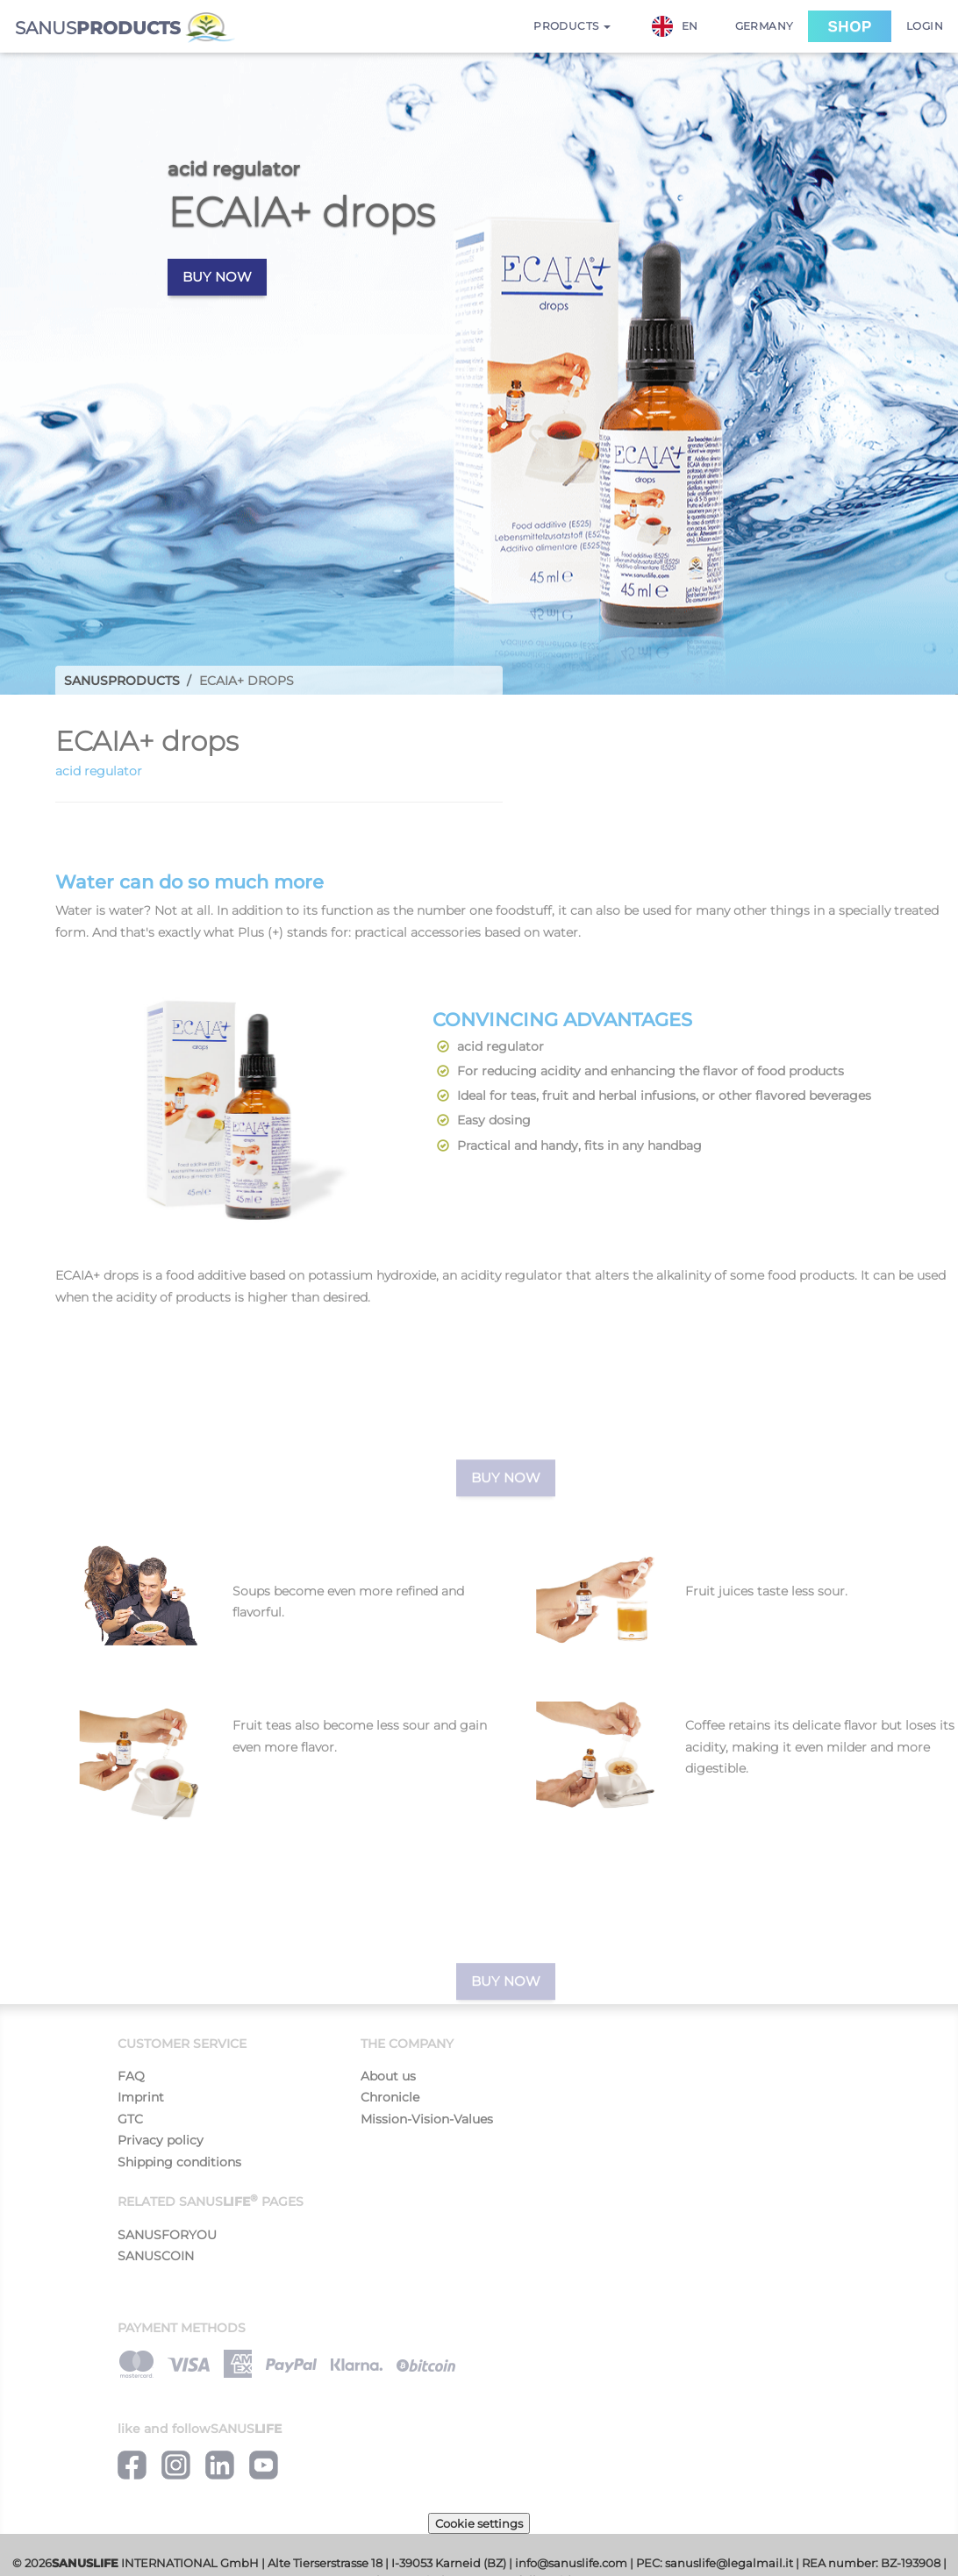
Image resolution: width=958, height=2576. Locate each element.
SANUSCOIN (156, 2256)
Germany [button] (764, 25)
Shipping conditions (179, 2162)
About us (388, 2076)
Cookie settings (479, 2523)
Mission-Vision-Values (427, 2119)
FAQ (131, 2076)
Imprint (141, 2097)
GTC (130, 2119)
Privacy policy (161, 2140)
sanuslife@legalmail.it (729, 2563)
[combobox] (684, 26)
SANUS (125, 27)
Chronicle (390, 2097)
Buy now (217, 276)
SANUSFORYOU (167, 2235)
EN (675, 26)
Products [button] (572, 25)
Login (924, 25)
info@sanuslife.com (571, 2563)
